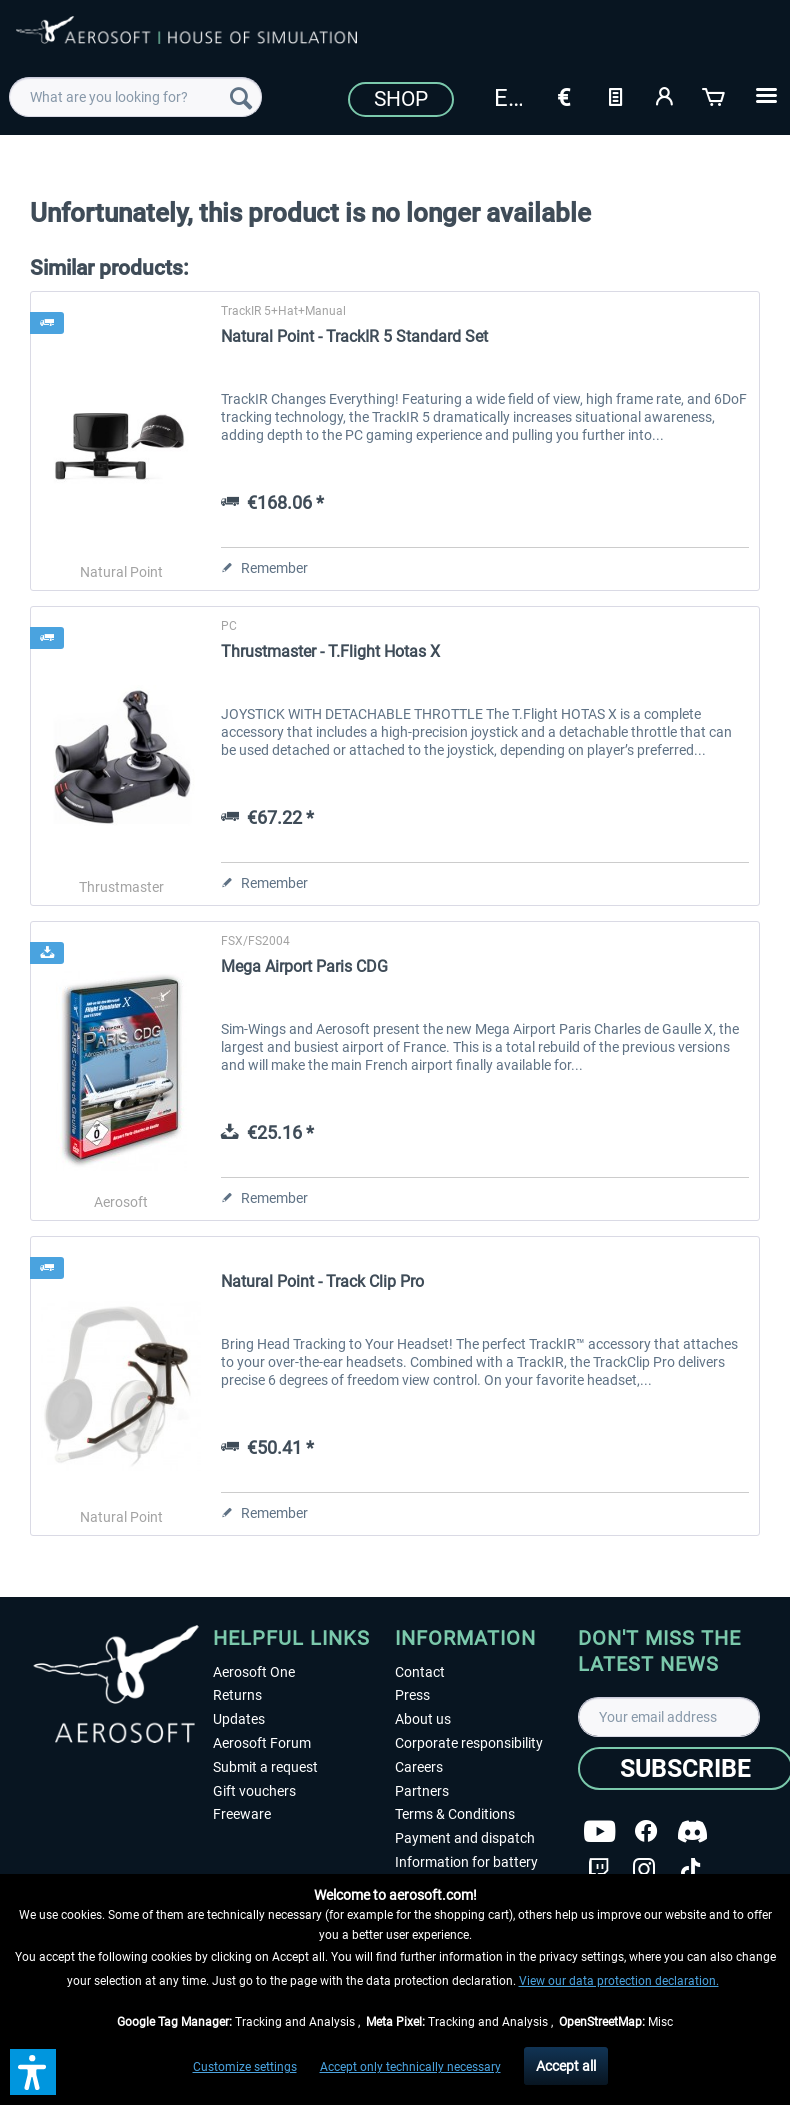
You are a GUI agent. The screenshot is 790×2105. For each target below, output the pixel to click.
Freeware (242, 1814)
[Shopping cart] (715, 95)
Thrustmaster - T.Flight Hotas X (330, 651)
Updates (239, 1719)
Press (412, 1695)
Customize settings (245, 2067)
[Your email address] (669, 1717)
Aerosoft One (254, 1672)
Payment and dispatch (465, 1838)
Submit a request (265, 1767)
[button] (33, 2072)
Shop (401, 99)
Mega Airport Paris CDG (304, 966)
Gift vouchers (254, 1791)
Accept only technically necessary (410, 2067)
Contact (420, 1672)
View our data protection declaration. (619, 1981)
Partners (422, 1791)
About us (423, 1719)
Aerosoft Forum (262, 1743)
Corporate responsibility (469, 1743)
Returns (237, 1695)
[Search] (241, 97)
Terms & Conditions (455, 1814)
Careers (419, 1767)
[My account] (665, 95)
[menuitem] (135, 97)
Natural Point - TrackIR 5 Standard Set (354, 336)
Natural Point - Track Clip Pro (322, 1281)
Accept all (566, 2066)
